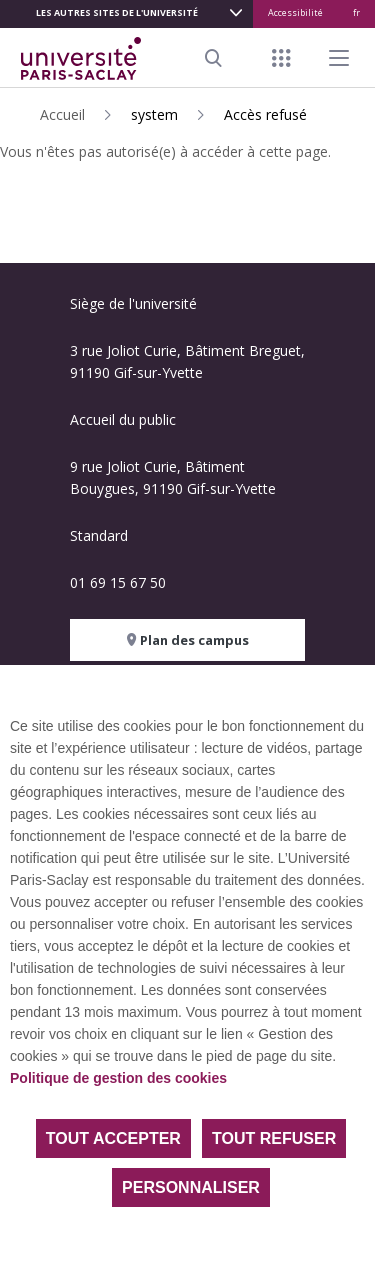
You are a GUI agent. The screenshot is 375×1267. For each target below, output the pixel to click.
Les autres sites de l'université (117, 12)
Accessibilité (295, 12)
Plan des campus (188, 640)
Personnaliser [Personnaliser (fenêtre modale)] (191, 1187)
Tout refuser (274, 1138)
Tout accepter (113, 1138)
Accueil (62, 114)
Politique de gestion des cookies (118, 1078)
